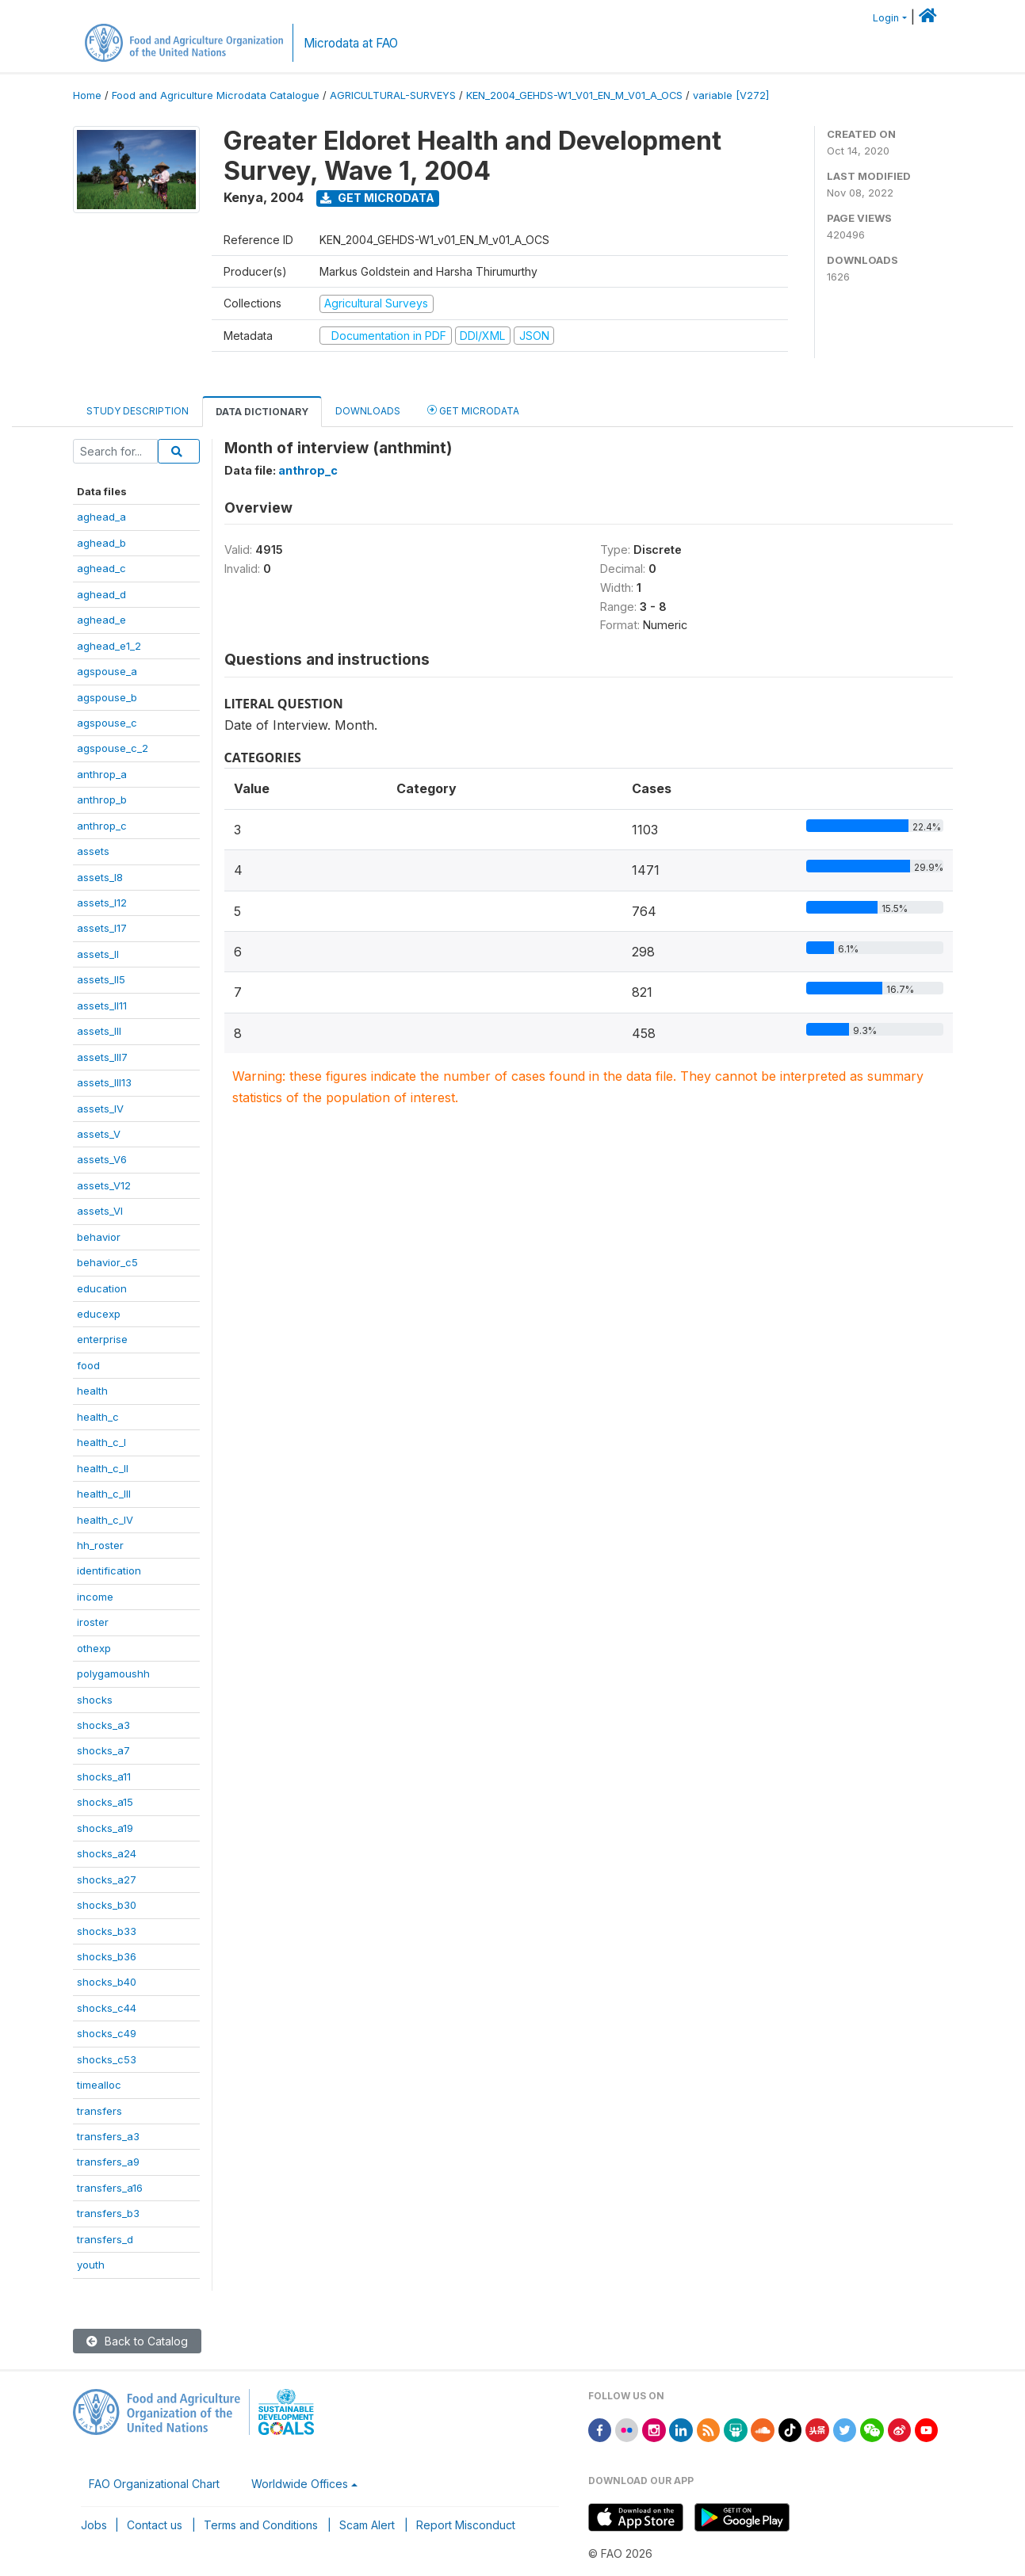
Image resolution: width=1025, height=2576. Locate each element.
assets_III (99, 1031)
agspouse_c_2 (112, 748)
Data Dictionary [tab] (262, 412)
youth (91, 2264)
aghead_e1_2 (109, 645)
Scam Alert (367, 2525)
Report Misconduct (465, 2525)
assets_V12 (104, 1185)
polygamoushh (113, 1673)
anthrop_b (102, 799)
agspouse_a (107, 671)
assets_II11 (102, 1005)
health (92, 1390)
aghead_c (101, 568)
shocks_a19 (105, 1828)
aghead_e (101, 619)
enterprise (102, 1339)
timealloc (99, 2084)
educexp (98, 1313)
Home (87, 95)
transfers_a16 (110, 2187)
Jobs (94, 2525)
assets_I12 (102, 902)
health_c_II (102, 1468)
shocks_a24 (106, 1853)
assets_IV (100, 1108)
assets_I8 (100, 877)
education (102, 1288)
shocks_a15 (105, 1802)
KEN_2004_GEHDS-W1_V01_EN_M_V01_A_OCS (574, 95)
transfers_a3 (108, 2136)
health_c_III (104, 1493)
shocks (95, 1699)
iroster (93, 1622)
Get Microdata (377, 197)
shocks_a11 (104, 1776)
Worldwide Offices (299, 2483)
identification (109, 1570)
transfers (99, 2111)
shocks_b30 (106, 1905)
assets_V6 (102, 1159)
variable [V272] (731, 95)
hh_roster (100, 1545)
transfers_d (105, 2239)
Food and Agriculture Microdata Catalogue (215, 95)
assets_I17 (102, 928)
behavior (98, 1237)
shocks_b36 (106, 1956)
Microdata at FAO (351, 43)
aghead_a (101, 516)
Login (886, 18)
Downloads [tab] (367, 411)
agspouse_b (107, 697)
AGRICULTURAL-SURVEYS (393, 95)
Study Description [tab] (137, 411)
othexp (94, 1648)
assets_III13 (104, 1082)
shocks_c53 (106, 2059)
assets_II (98, 954)
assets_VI (100, 1210)
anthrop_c (102, 825)
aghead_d (101, 594)
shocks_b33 (106, 1931)
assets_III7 (102, 1057)
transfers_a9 (108, 2161)
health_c (98, 1416)
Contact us (154, 2525)
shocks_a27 (106, 1879)
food (88, 1365)
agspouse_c (107, 722)
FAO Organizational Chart (154, 2483)
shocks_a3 (103, 1725)
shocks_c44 (106, 2008)
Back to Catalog (137, 2341)
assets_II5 (101, 979)
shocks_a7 (103, 1750)
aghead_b (101, 542)
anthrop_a (102, 774)
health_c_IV (105, 1519)
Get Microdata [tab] (473, 410)
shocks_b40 (106, 1981)
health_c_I (101, 1442)
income (95, 1596)
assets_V (98, 1134)
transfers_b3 (108, 2213)
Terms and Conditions (261, 2525)
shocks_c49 (106, 2033)
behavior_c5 (107, 1262)
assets (93, 851)
